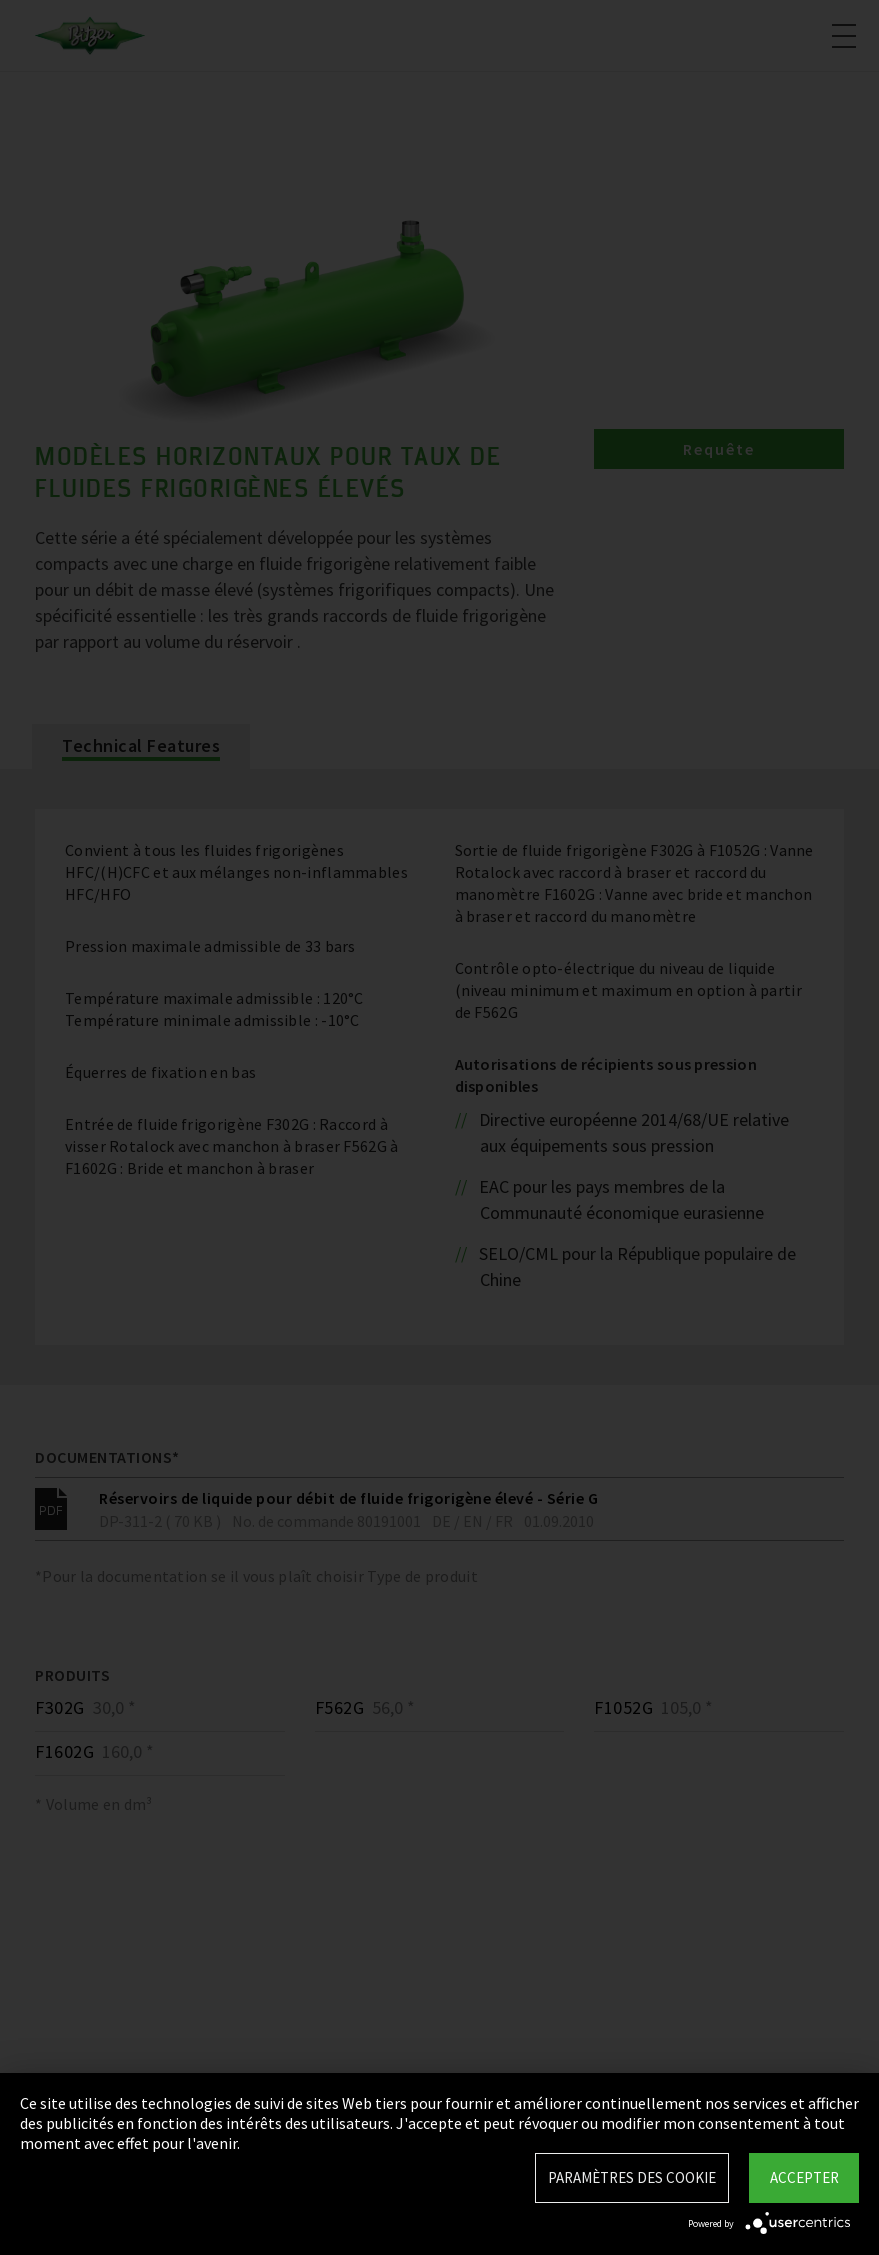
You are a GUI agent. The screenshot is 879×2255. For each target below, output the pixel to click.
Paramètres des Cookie (632, 2177)
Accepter (804, 2177)
